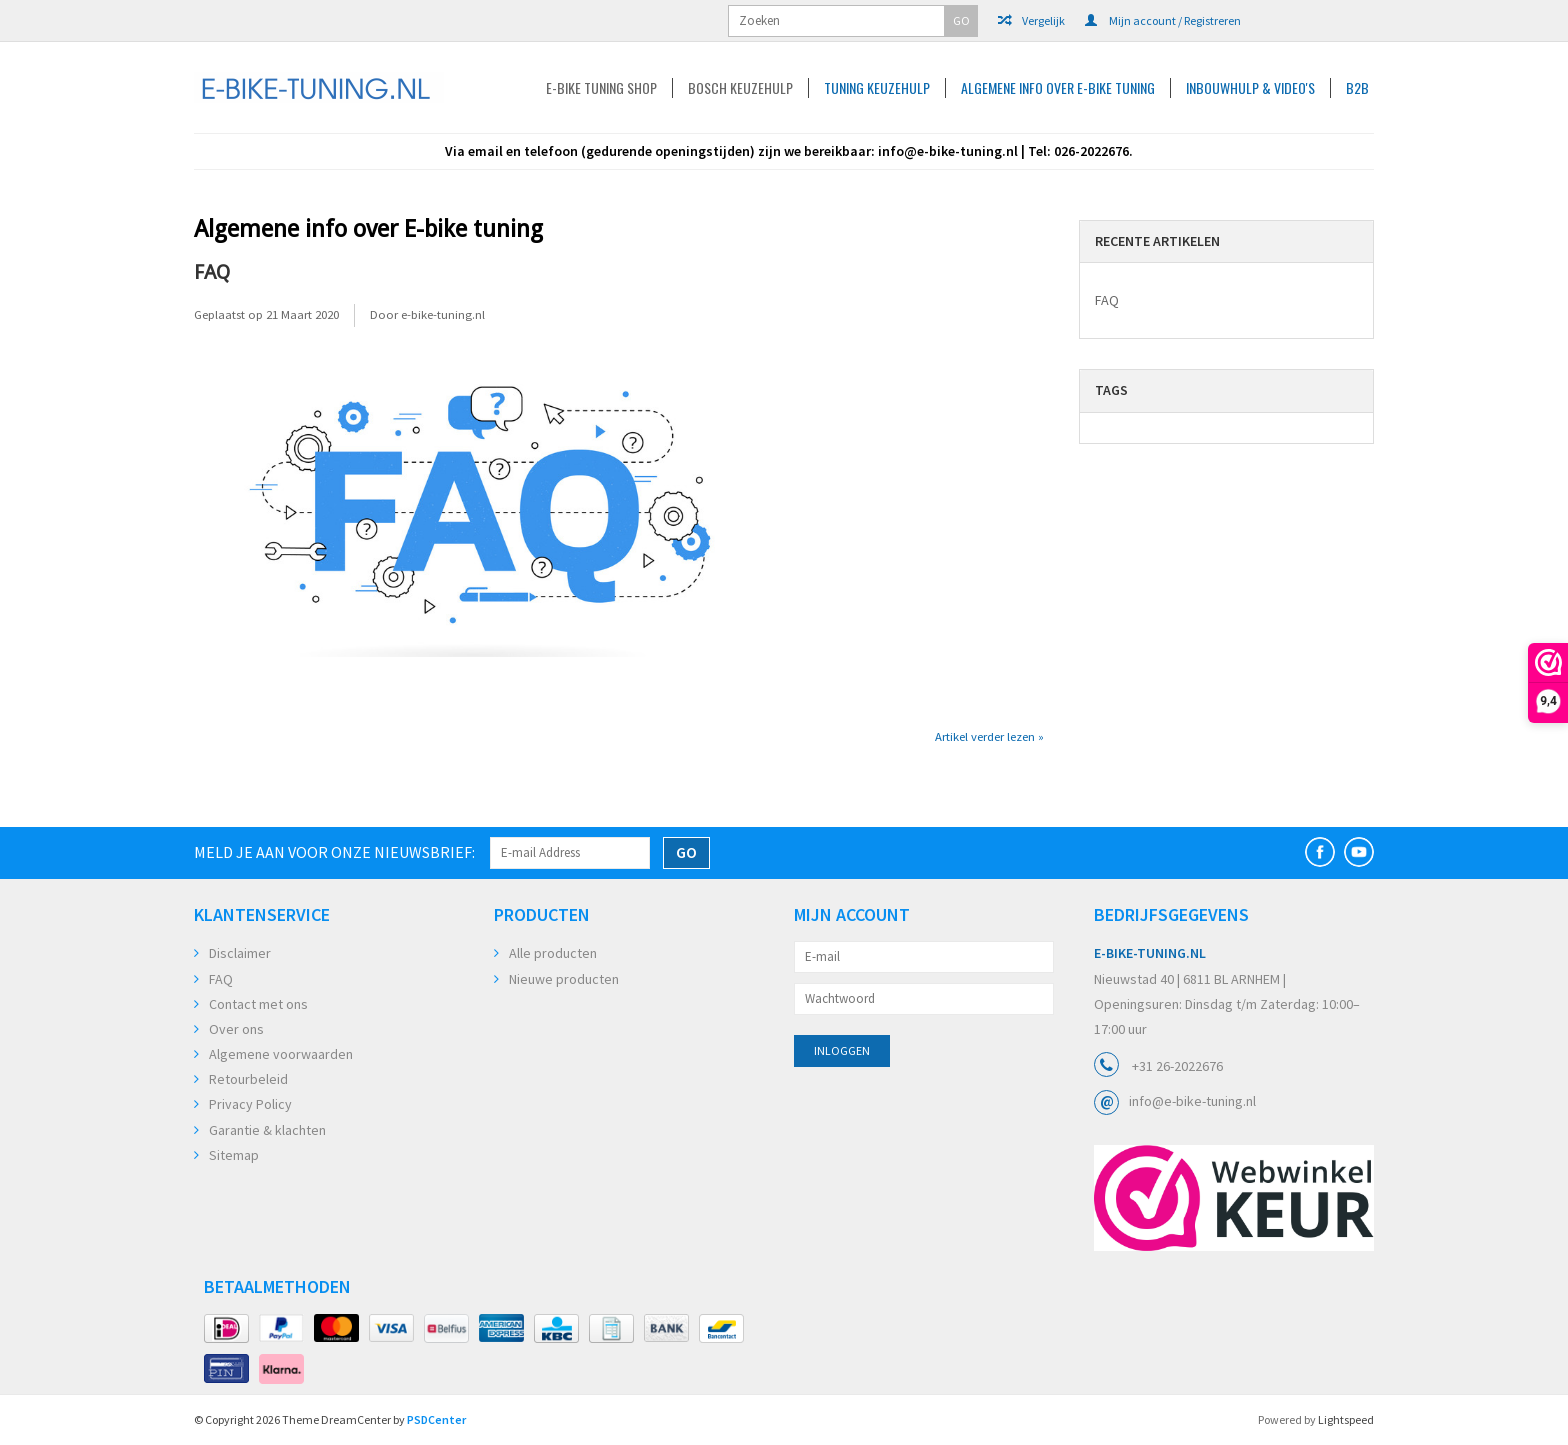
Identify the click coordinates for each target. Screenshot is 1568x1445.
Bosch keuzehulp (740, 88)
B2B (1357, 88)
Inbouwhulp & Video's (1250, 88)
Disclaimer (240, 953)
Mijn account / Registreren (1163, 20)
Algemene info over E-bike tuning (1058, 88)
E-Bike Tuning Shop (601, 88)
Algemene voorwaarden (281, 1054)
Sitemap (234, 1155)
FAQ (212, 272)
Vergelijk (1031, 20)
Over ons (236, 1029)
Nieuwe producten (564, 979)
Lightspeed (1346, 1419)
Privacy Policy (250, 1104)
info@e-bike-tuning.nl (1192, 1101)
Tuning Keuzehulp (877, 88)
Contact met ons (258, 1004)
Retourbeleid (248, 1079)
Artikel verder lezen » (989, 736)
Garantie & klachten (267, 1130)
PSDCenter (436, 1419)
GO (961, 20)
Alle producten (553, 953)
